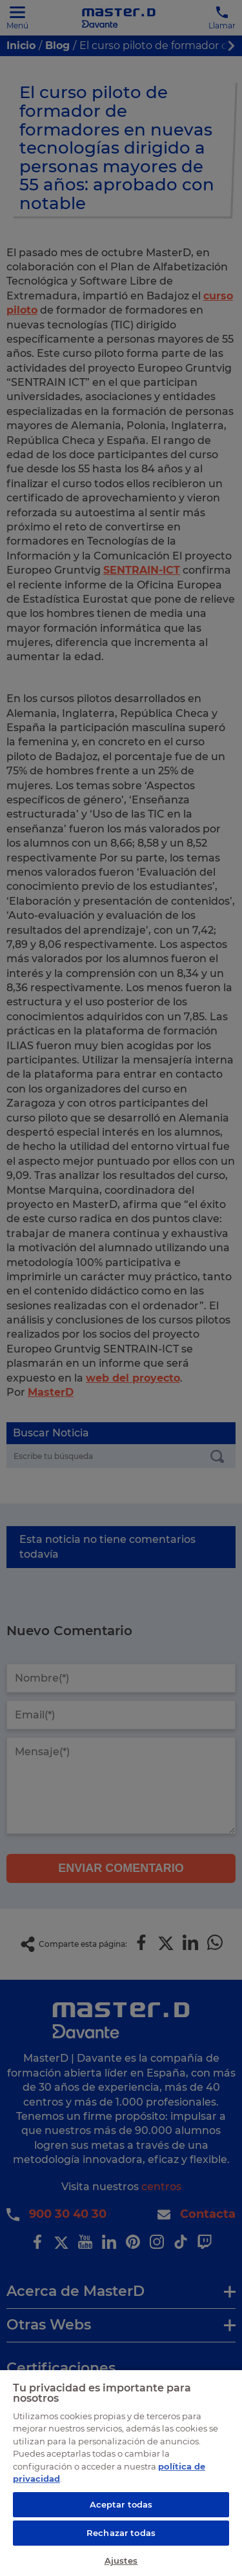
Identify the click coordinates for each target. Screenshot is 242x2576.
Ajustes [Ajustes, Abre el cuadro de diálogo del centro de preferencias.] (121, 2560)
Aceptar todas (121, 2504)
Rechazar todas (121, 2533)
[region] (121, 2472)
